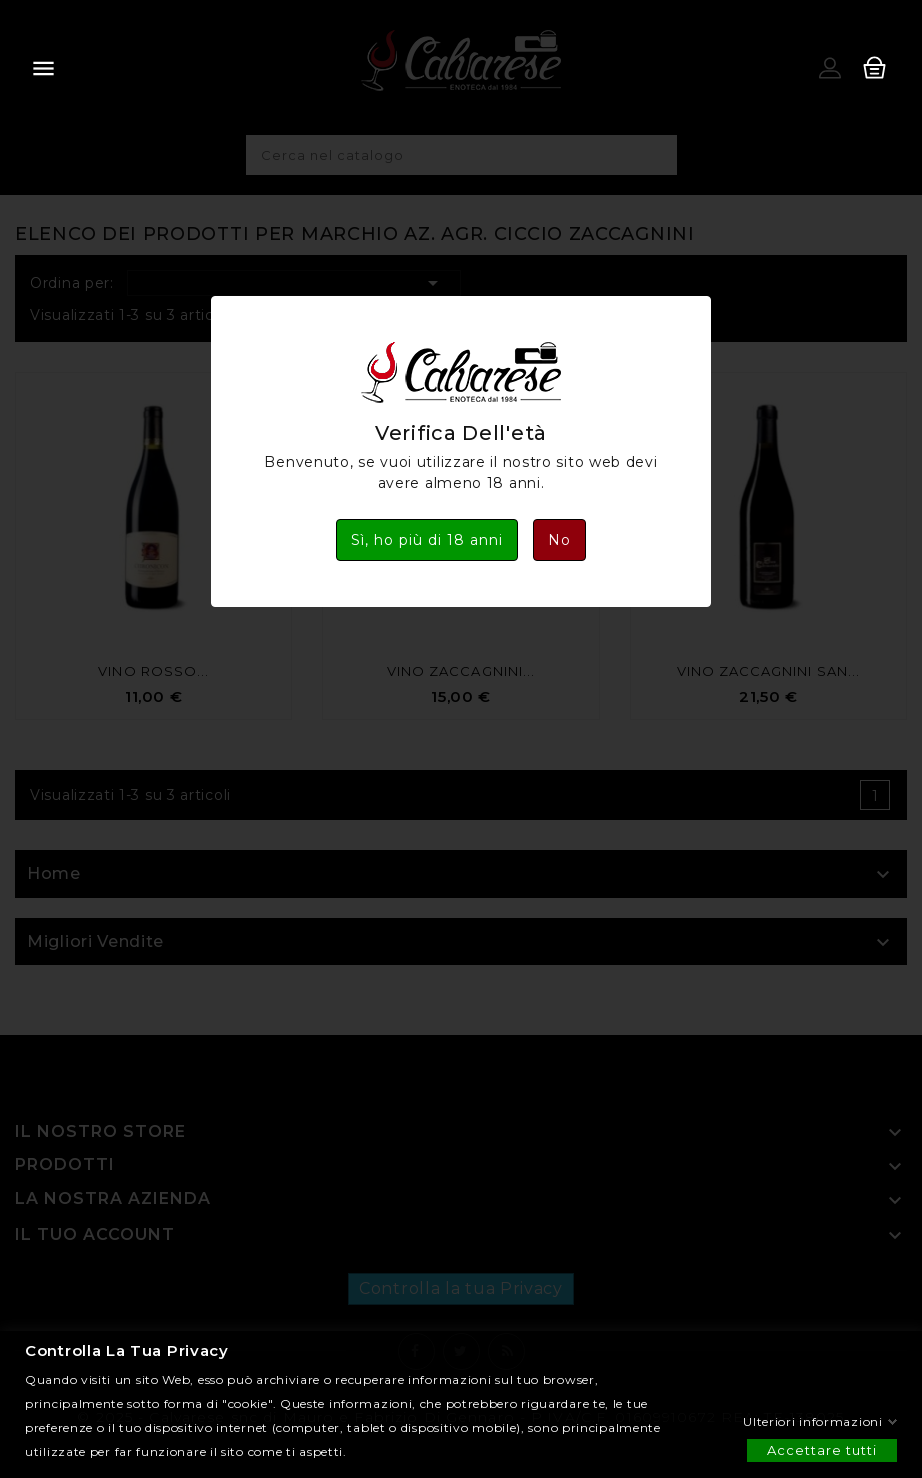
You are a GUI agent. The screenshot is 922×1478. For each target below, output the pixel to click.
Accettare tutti (822, 1449)
